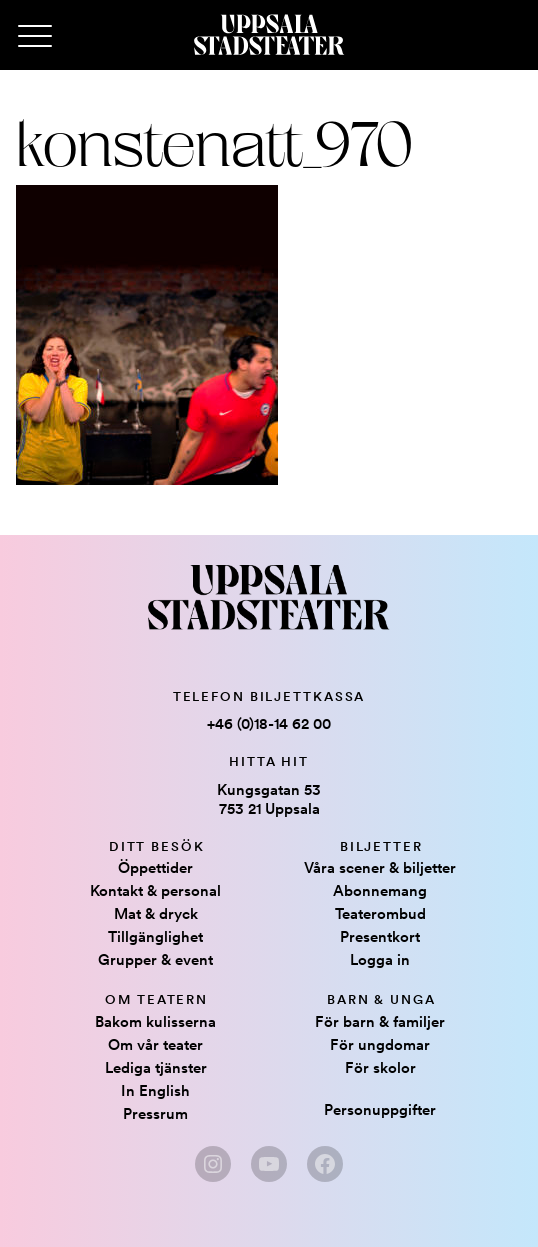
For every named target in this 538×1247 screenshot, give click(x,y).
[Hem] (269, 35)
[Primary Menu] (35, 37)
